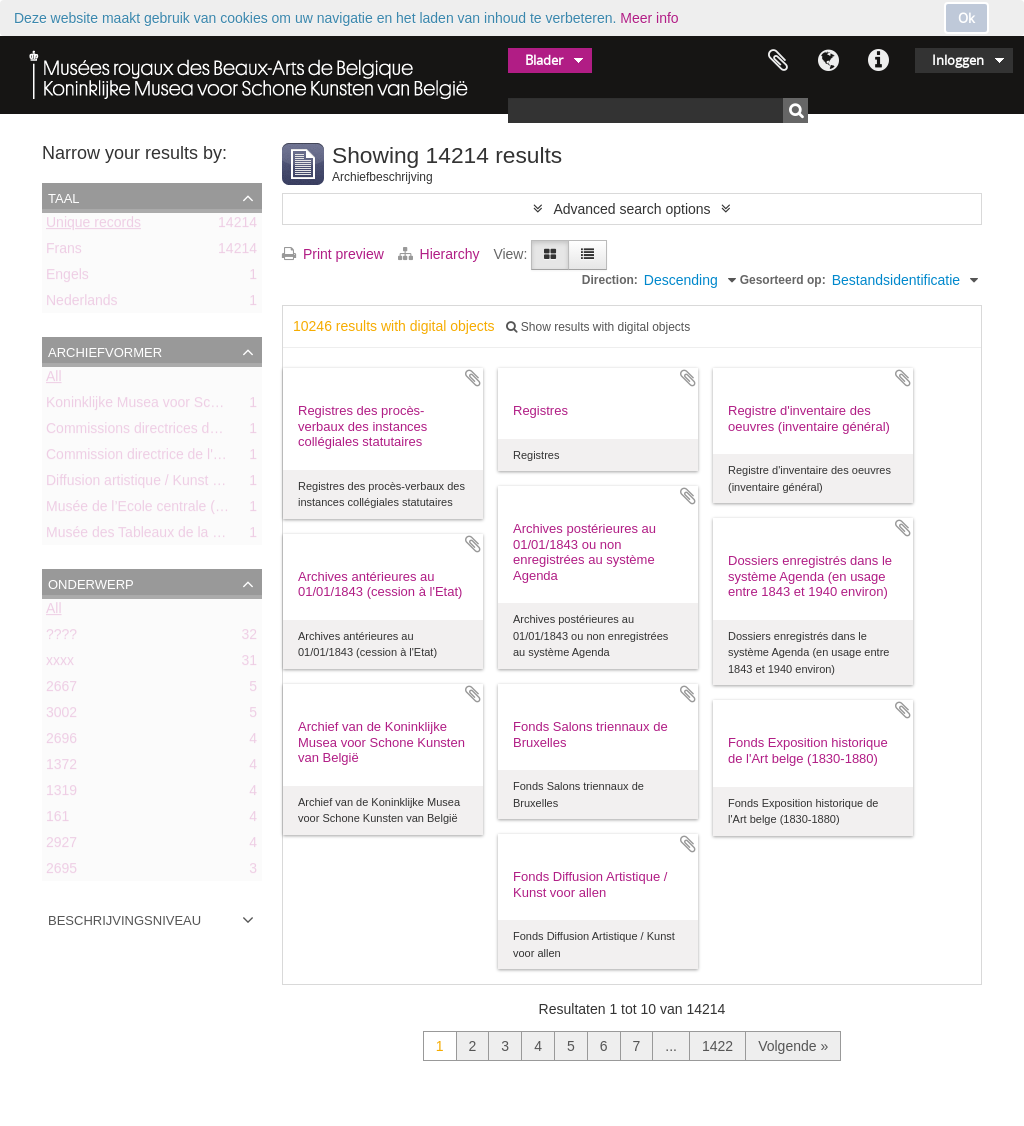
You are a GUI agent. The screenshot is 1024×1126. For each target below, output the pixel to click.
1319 (61, 794)
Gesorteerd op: (783, 280)
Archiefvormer (105, 351)
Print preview (333, 254)
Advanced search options (631, 209)
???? (61, 638)
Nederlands (82, 304)
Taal (828, 61)
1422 (717, 1046)
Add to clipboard (473, 378)
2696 (61, 742)
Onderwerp (91, 583)
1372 (61, 768)
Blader (544, 60)
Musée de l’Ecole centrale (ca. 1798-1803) (177, 510)
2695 (61, 872)
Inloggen (958, 60)
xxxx (60, 664)
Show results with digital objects (598, 327)
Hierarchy (441, 254)
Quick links (878, 61)
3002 (61, 716)
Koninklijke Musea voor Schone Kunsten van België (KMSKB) (237, 406)
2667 (61, 690)
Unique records (93, 226)
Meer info (649, 18)
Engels (67, 278)
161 (57, 820)
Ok (966, 18)
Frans (64, 252)
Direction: (610, 280)
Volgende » (793, 1046)
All (54, 380)
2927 (61, 846)
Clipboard (778, 61)
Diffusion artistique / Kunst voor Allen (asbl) (179, 484)
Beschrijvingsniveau (124, 919)
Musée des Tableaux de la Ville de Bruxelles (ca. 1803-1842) (234, 536)
